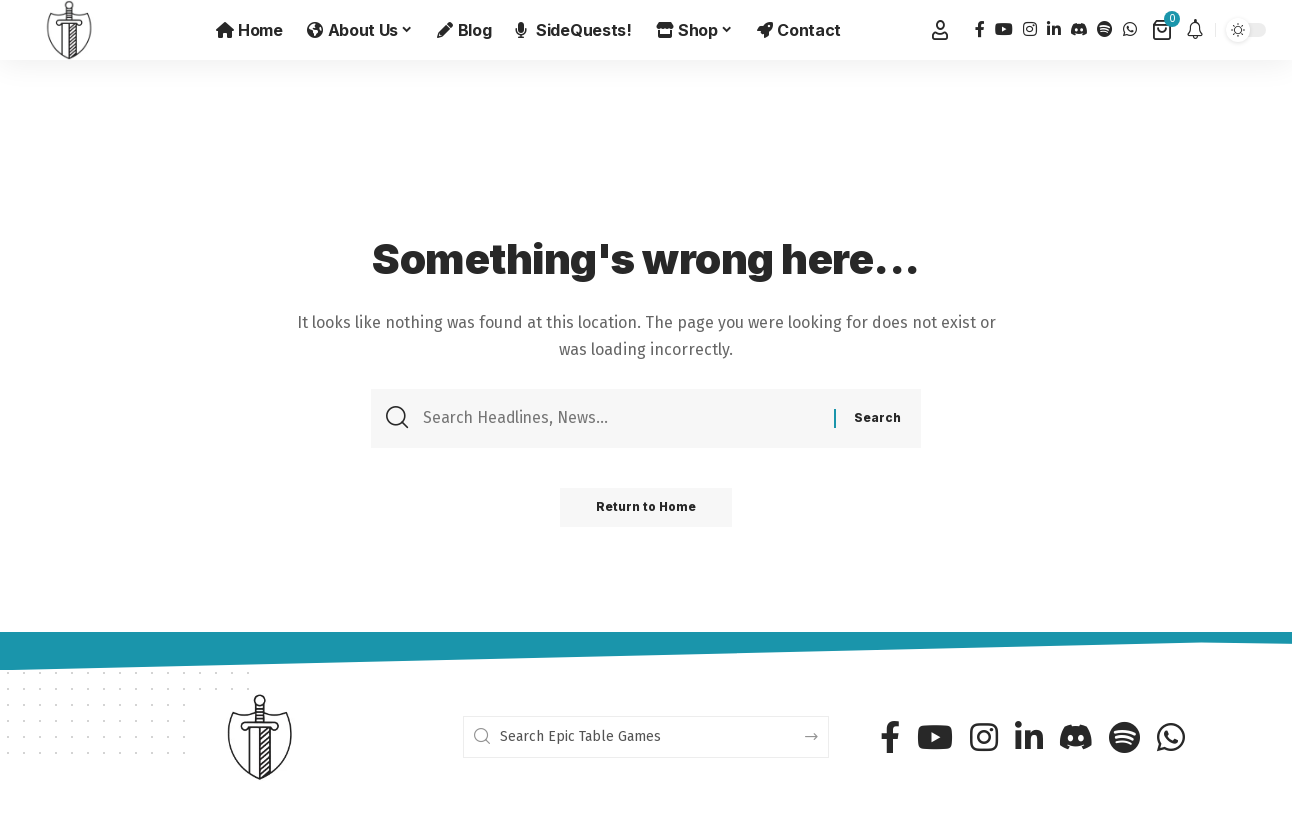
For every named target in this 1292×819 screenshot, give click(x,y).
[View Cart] (1163, 30)
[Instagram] (1030, 29)
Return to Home (646, 510)
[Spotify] (1105, 29)
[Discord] (1079, 29)
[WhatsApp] (1130, 29)
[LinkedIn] (1054, 29)
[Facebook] (980, 29)
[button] (940, 30)
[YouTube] (1004, 29)
